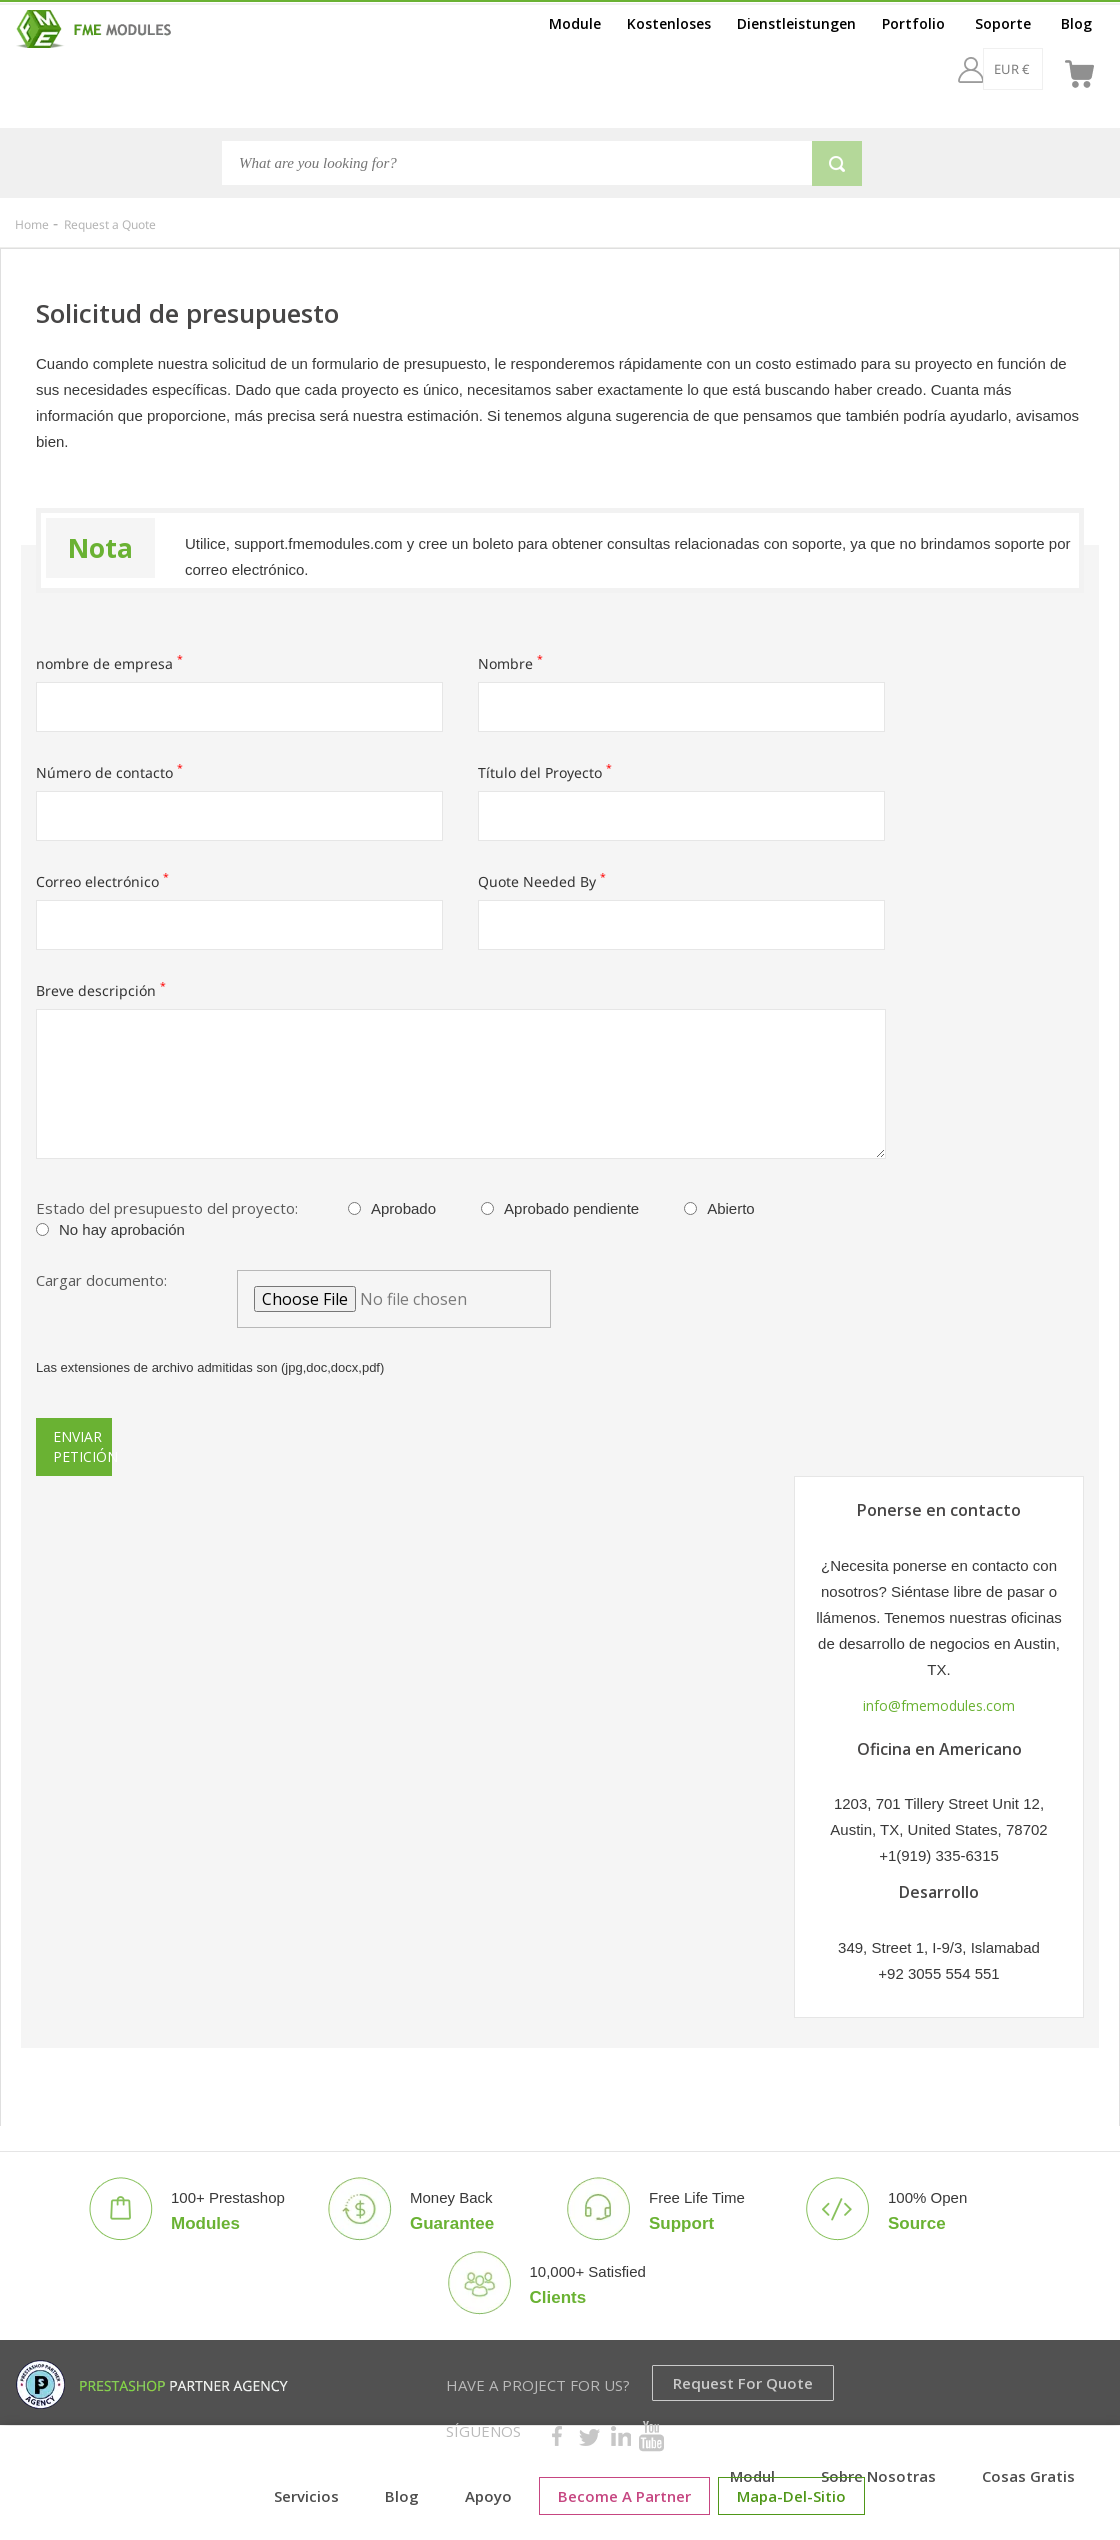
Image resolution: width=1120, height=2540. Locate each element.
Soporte (1003, 23)
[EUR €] (959, 69)
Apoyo (488, 2496)
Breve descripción (101, 990)
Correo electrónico (102, 881)
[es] (1029, 69)
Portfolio (913, 23)
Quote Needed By (542, 881)
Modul (752, 2476)
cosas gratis (1028, 2476)
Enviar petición (82, 1446)
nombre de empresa (109, 663)
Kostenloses (669, 23)
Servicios (306, 2496)
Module (575, 23)
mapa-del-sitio (791, 2496)
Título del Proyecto (545, 772)
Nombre (510, 663)
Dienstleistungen (796, 23)
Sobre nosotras (878, 2476)
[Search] (517, 163)
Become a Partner (624, 2496)
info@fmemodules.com (939, 1705)
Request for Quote (743, 2383)
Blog (1076, 23)
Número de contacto (109, 772)
